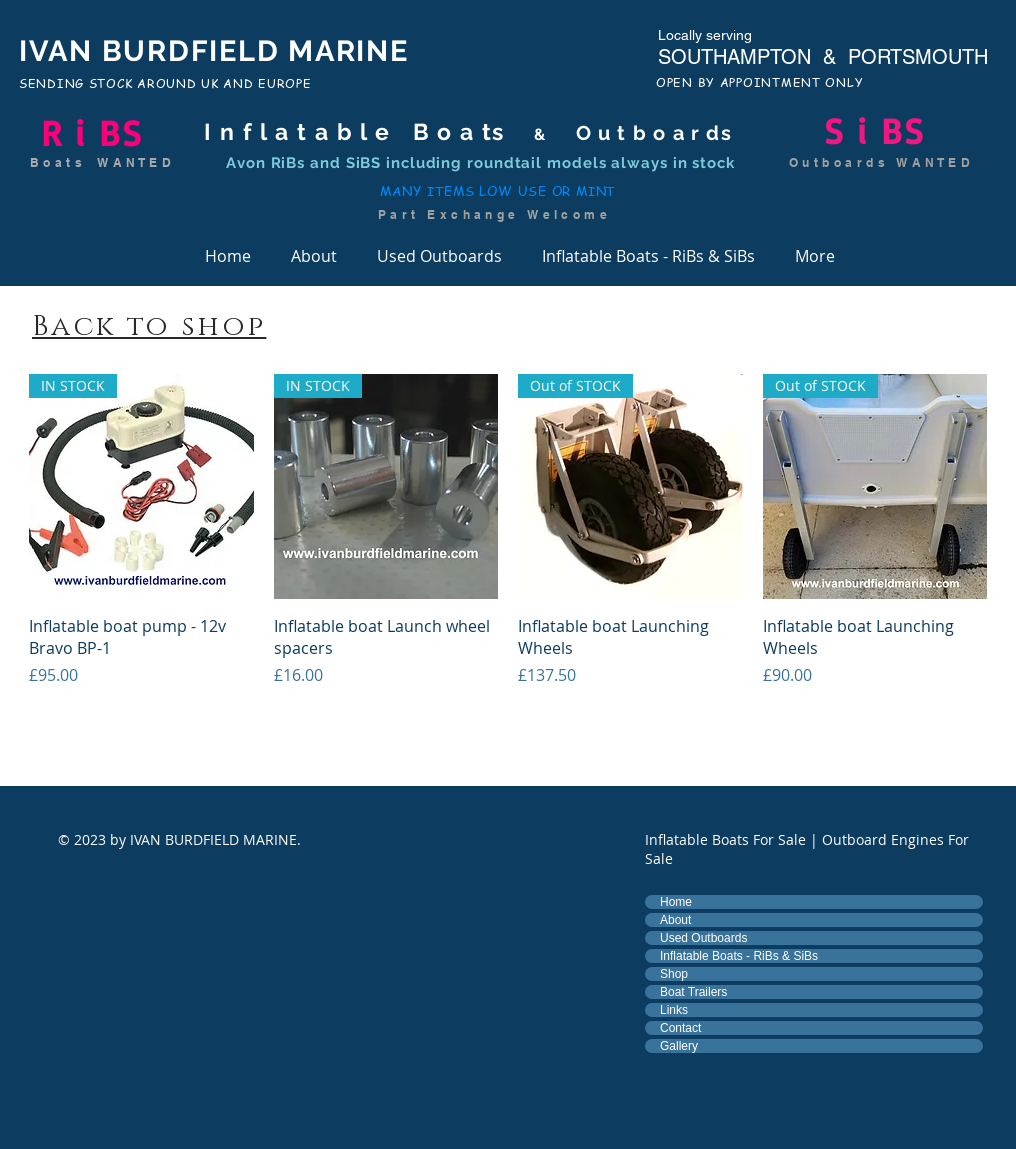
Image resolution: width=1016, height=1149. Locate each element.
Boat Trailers (693, 992)
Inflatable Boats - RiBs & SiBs (739, 956)
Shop (674, 974)
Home (676, 902)
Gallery (679, 1046)
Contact (680, 1028)
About (675, 920)
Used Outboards (703, 938)
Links (674, 1010)
